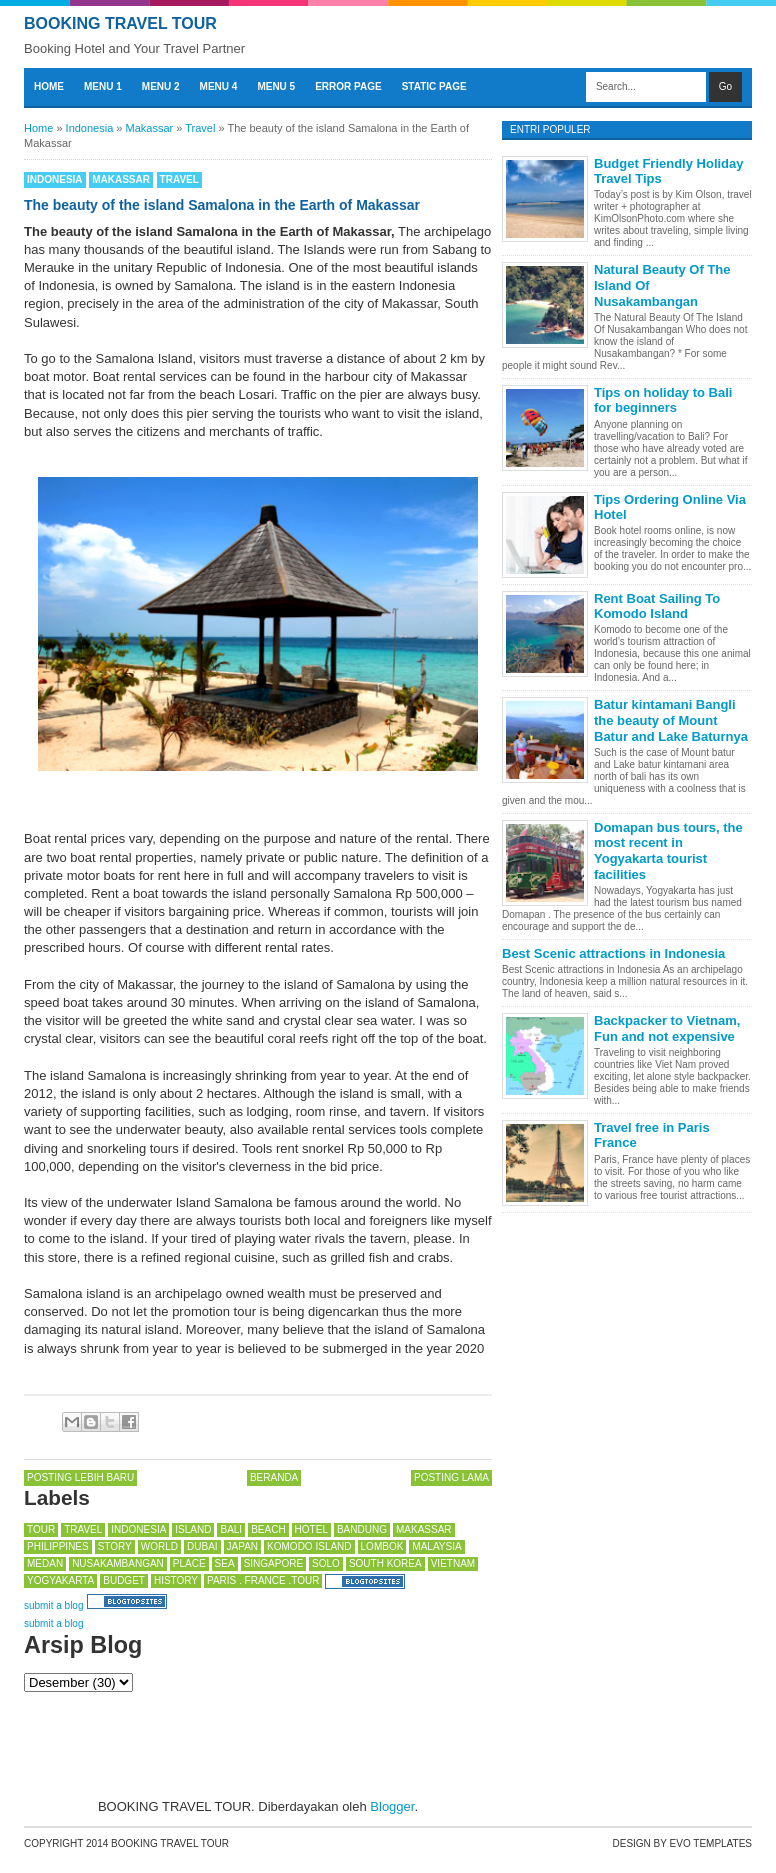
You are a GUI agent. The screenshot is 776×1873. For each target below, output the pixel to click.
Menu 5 (276, 86)
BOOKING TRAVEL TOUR (120, 23)
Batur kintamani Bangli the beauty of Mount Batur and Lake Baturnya (671, 720)
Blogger (392, 1806)
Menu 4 (219, 86)
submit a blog (53, 1605)
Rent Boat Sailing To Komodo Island (657, 606)
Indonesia (55, 179)
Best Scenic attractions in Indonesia (613, 953)
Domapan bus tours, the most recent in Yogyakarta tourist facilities (668, 851)
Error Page (348, 86)
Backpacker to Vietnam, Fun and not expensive (667, 1028)
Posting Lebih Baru (80, 1477)
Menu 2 (161, 86)
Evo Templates (711, 1843)
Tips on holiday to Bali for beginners (663, 400)
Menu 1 (103, 86)
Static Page (434, 86)
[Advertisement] (184, 1742)
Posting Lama (451, 1477)
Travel (179, 179)
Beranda (274, 1477)
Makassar (121, 179)
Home (49, 86)
